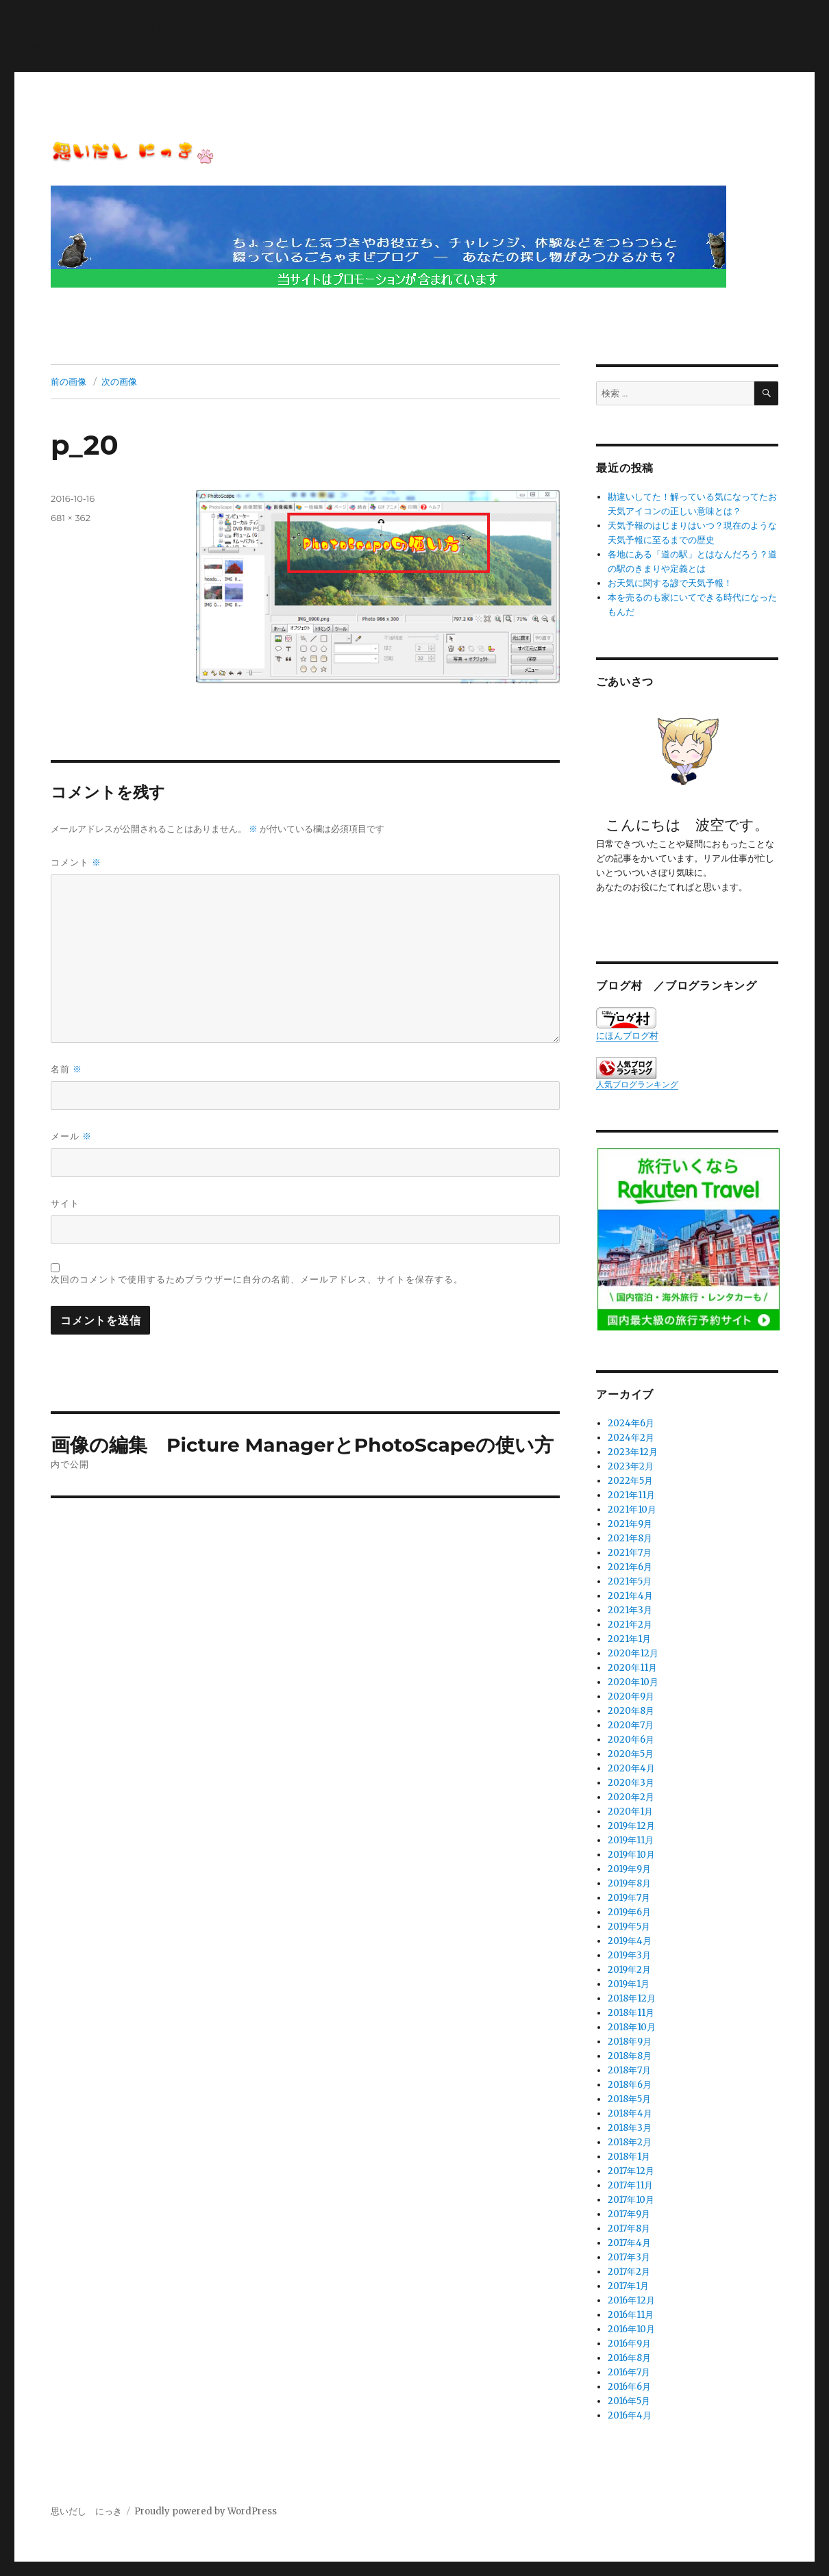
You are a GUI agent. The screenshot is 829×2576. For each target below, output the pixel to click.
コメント (76, 862)
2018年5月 (629, 2099)
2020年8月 (631, 1711)
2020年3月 (631, 1783)
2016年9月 (629, 2343)
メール (71, 1136)
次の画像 (119, 381)
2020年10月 (633, 1682)
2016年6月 (629, 2386)
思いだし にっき (86, 2511)
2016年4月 (630, 2415)
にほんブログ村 (627, 1024)
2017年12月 (631, 2171)
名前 (66, 1069)
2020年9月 (631, 1696)
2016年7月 (629, 2372)
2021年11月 (631, 1495)
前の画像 (68, 381)
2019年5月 (629, 1926)
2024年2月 (631, 1437)
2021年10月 (632, 1509)
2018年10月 (632, 2027)
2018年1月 (629, 2156)
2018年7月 (629, 2070)
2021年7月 (630, 1552)
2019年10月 (631, 1854)
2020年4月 (631, 1768)
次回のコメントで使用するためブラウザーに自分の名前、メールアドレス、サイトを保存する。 (257, 1279)
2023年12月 (633, 1452)
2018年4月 (630, 2113)
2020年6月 (631, 1739)
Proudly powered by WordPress (205, 2511)
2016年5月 (629, 2401)
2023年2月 (631, 1466)
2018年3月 (630, 2128)
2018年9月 (630, 2041)
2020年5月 (631, 1754)
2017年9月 (629, 2214)
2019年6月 (629, 1912)
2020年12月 (633, 1653)
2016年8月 (629, 2358)
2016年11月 (631, 2315)
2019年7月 (629, 1898)
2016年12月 (631, 2300)
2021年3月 (630, 1610)
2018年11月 (631, 2013)
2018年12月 (632, 1998)
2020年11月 (632, 1668)
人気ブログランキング (637, 1084)
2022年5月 (630, 1481)
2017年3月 (629, 2257)
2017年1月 (628, 2286)
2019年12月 (631, 1826)
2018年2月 (630, 2142)
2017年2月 (629, 2271)
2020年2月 (631, 1797)
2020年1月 (630, 1811)
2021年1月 (629, 1639)
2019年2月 (629, 1969)
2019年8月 (629, 1883)
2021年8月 (630, 1538)
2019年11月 (631, 1840)
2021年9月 (630, 1524)
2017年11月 (630, 2185)
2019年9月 (629, 1869)
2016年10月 (631, 2329)
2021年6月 (630, 1567)
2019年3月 (629, 1955)
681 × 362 (70, 517)
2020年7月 (631, 1725)
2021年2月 (630, 1624)
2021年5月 (630, 1581)
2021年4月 (630, 1596)
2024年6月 (631, 1423)
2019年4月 (630, 1941)
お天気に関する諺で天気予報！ (670, 583)
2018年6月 (630, 2085)
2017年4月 (629, 2243)
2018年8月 (630, 2056)
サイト (65, 1203)
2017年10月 (631, 2200)
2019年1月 (628, 1984)
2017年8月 (629, 2228)
